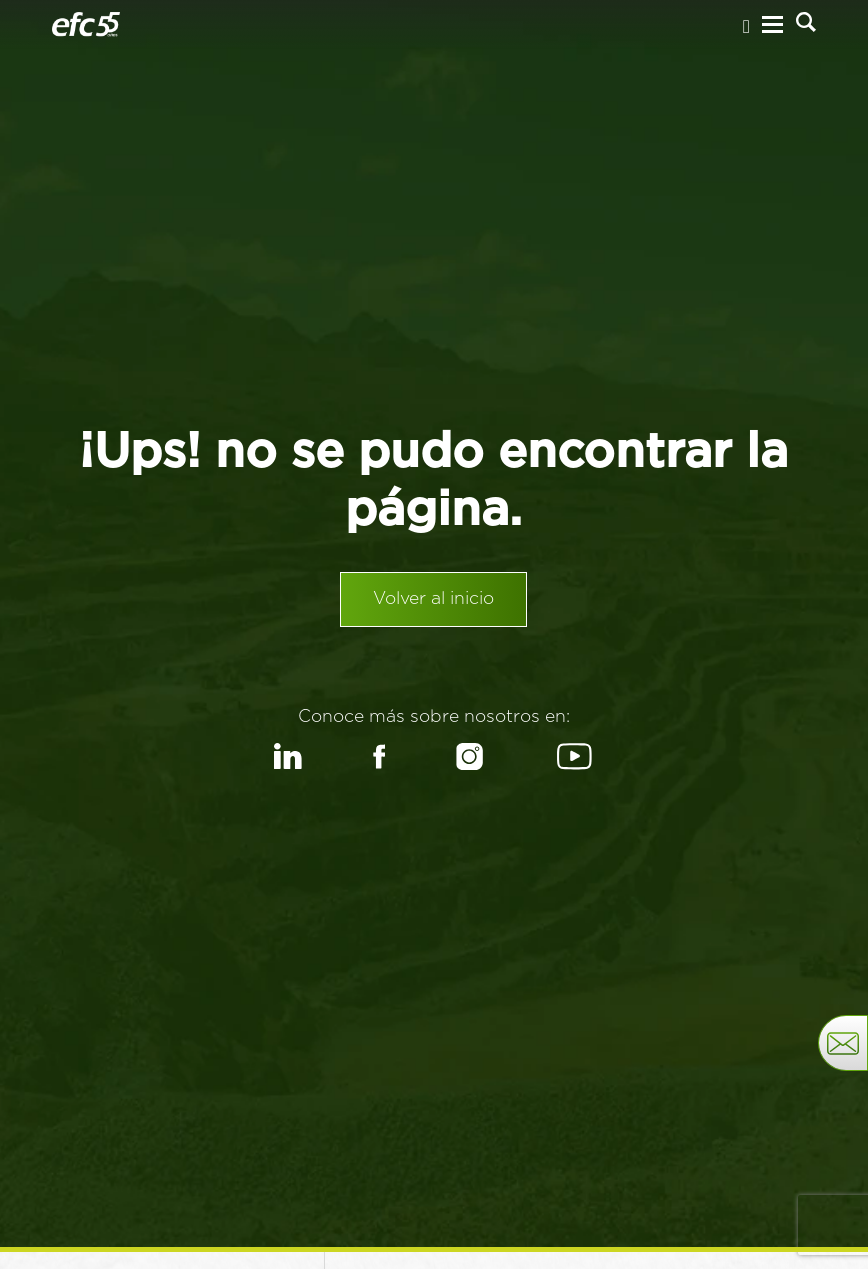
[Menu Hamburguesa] (773, 26)
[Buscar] (806, 24)
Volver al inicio (433, 603)
